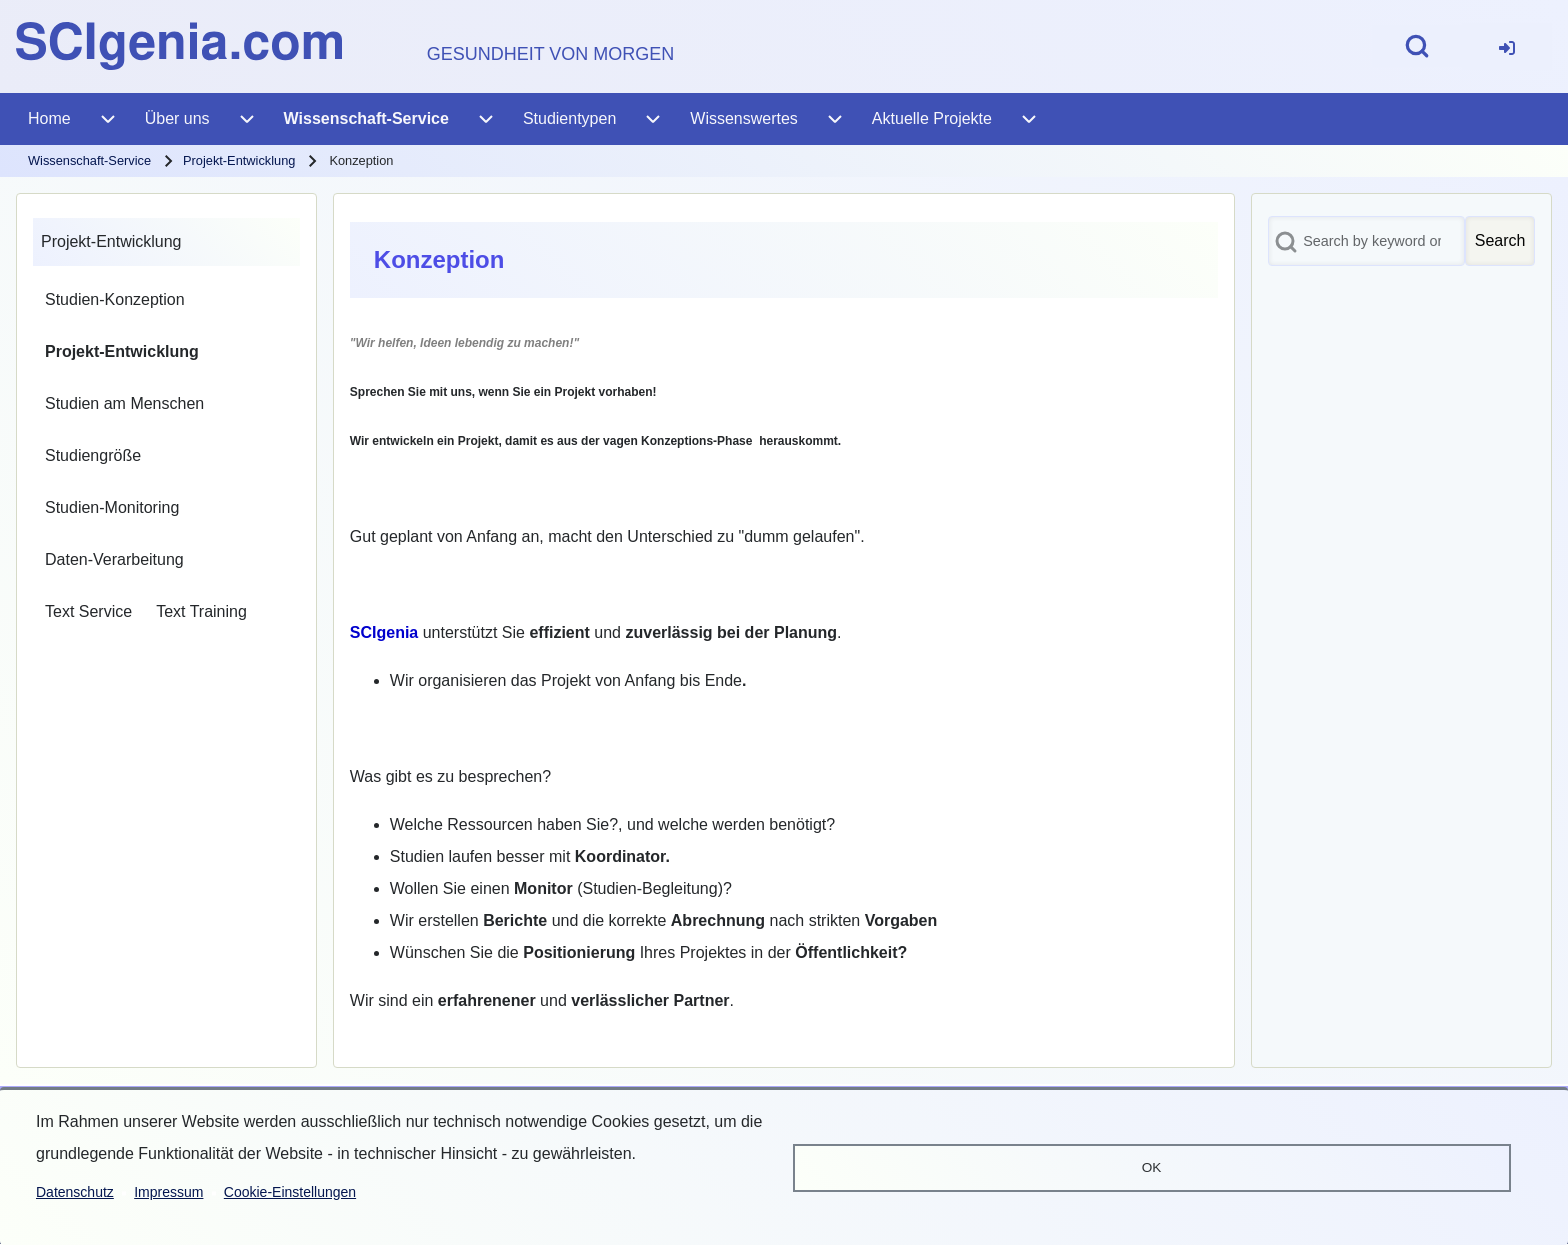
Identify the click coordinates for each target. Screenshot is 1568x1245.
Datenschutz (75, 1192)
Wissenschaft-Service (89, 160)
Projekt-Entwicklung (239, 160)
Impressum (168, 1192)
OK (1152, 1167)
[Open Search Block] (1417, 46)
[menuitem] (1507, 46)
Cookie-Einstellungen (290, 1192)
